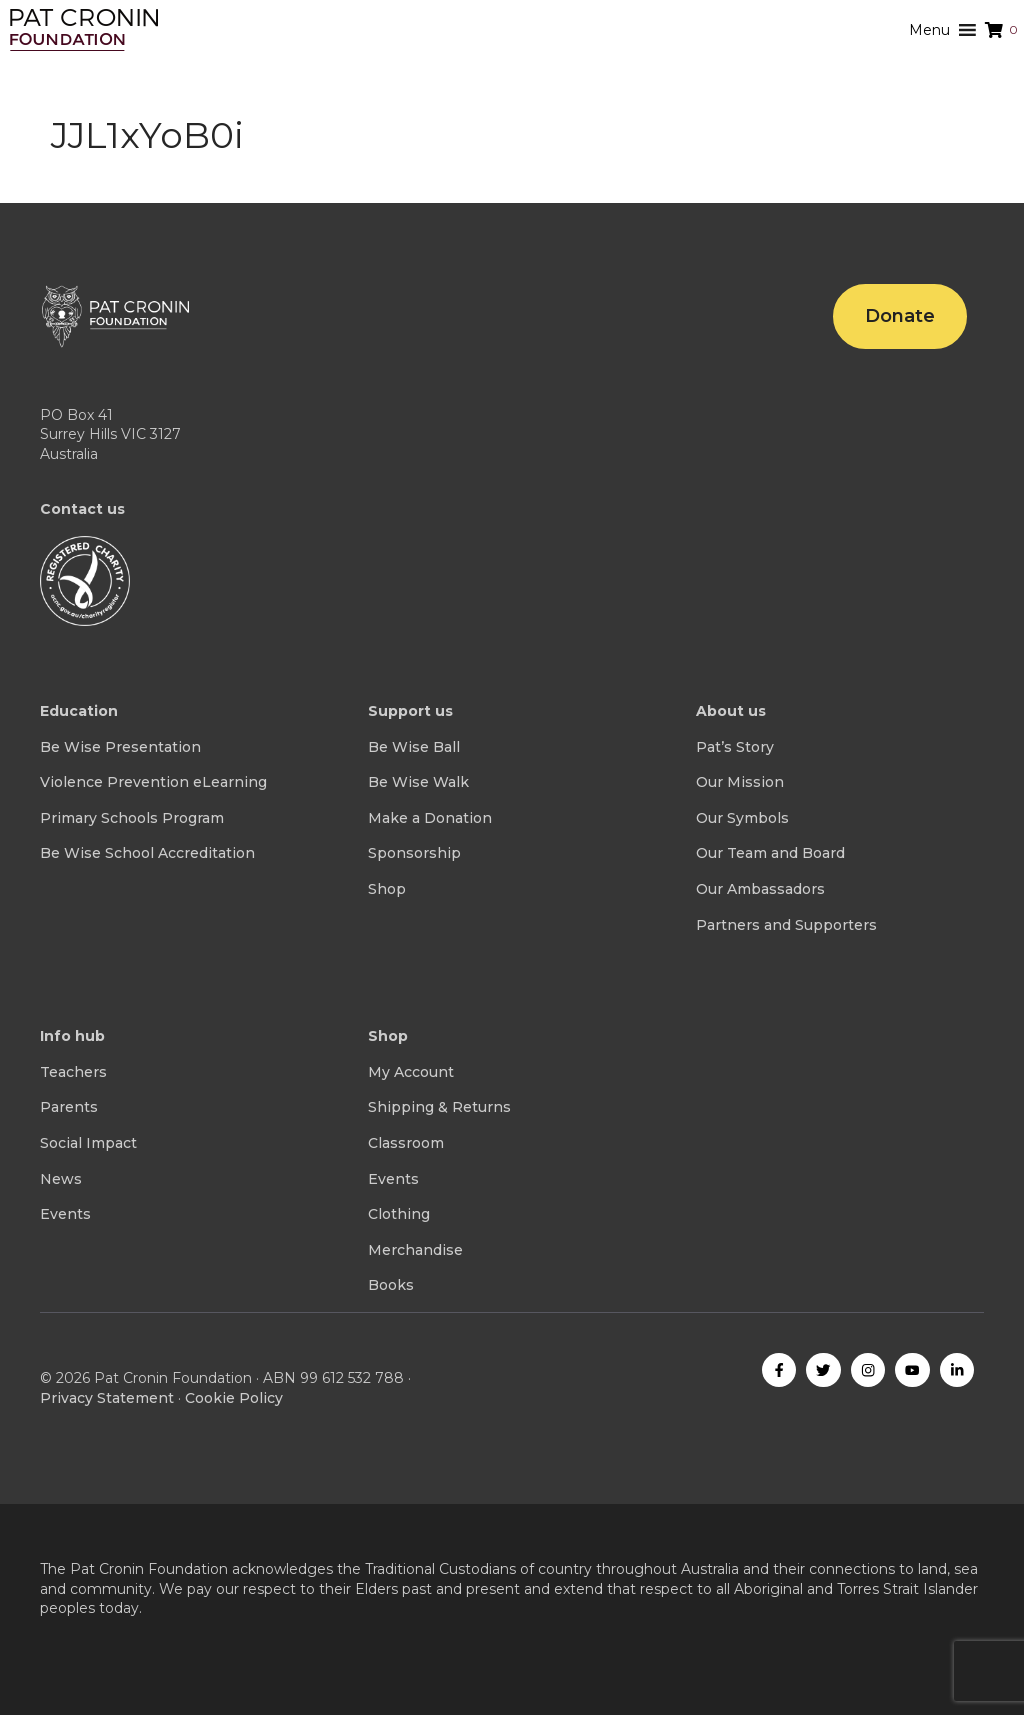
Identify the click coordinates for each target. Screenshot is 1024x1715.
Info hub (72, 1036)
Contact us (82, 509)
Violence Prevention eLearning (153, 782)
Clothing (399, 1214)
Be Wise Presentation (120, 747)
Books (391, 1285)
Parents (69, 1107)
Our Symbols (742, 818)
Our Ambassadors (760, 889)
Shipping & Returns (439, 1107)
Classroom (406, 1143)
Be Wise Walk (418, 782)
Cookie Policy (234, 1398)
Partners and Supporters (786, 925)
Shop (387, 889)
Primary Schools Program (132, 818)
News (61, 1179)
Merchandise (415, 1250)
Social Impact (88, 1143)
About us (731, 711)
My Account (411, 1072)
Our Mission (740, 782)
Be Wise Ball (414, 747)
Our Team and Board (770, 853)
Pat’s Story (735, 747)
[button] (929, 30)
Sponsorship (414, 853)
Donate (900, 316)
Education (79, 711)
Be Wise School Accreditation (147, 853)
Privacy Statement (107, 1398)
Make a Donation (430, 818)
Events (65, 1214)
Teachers (73, 1072)
